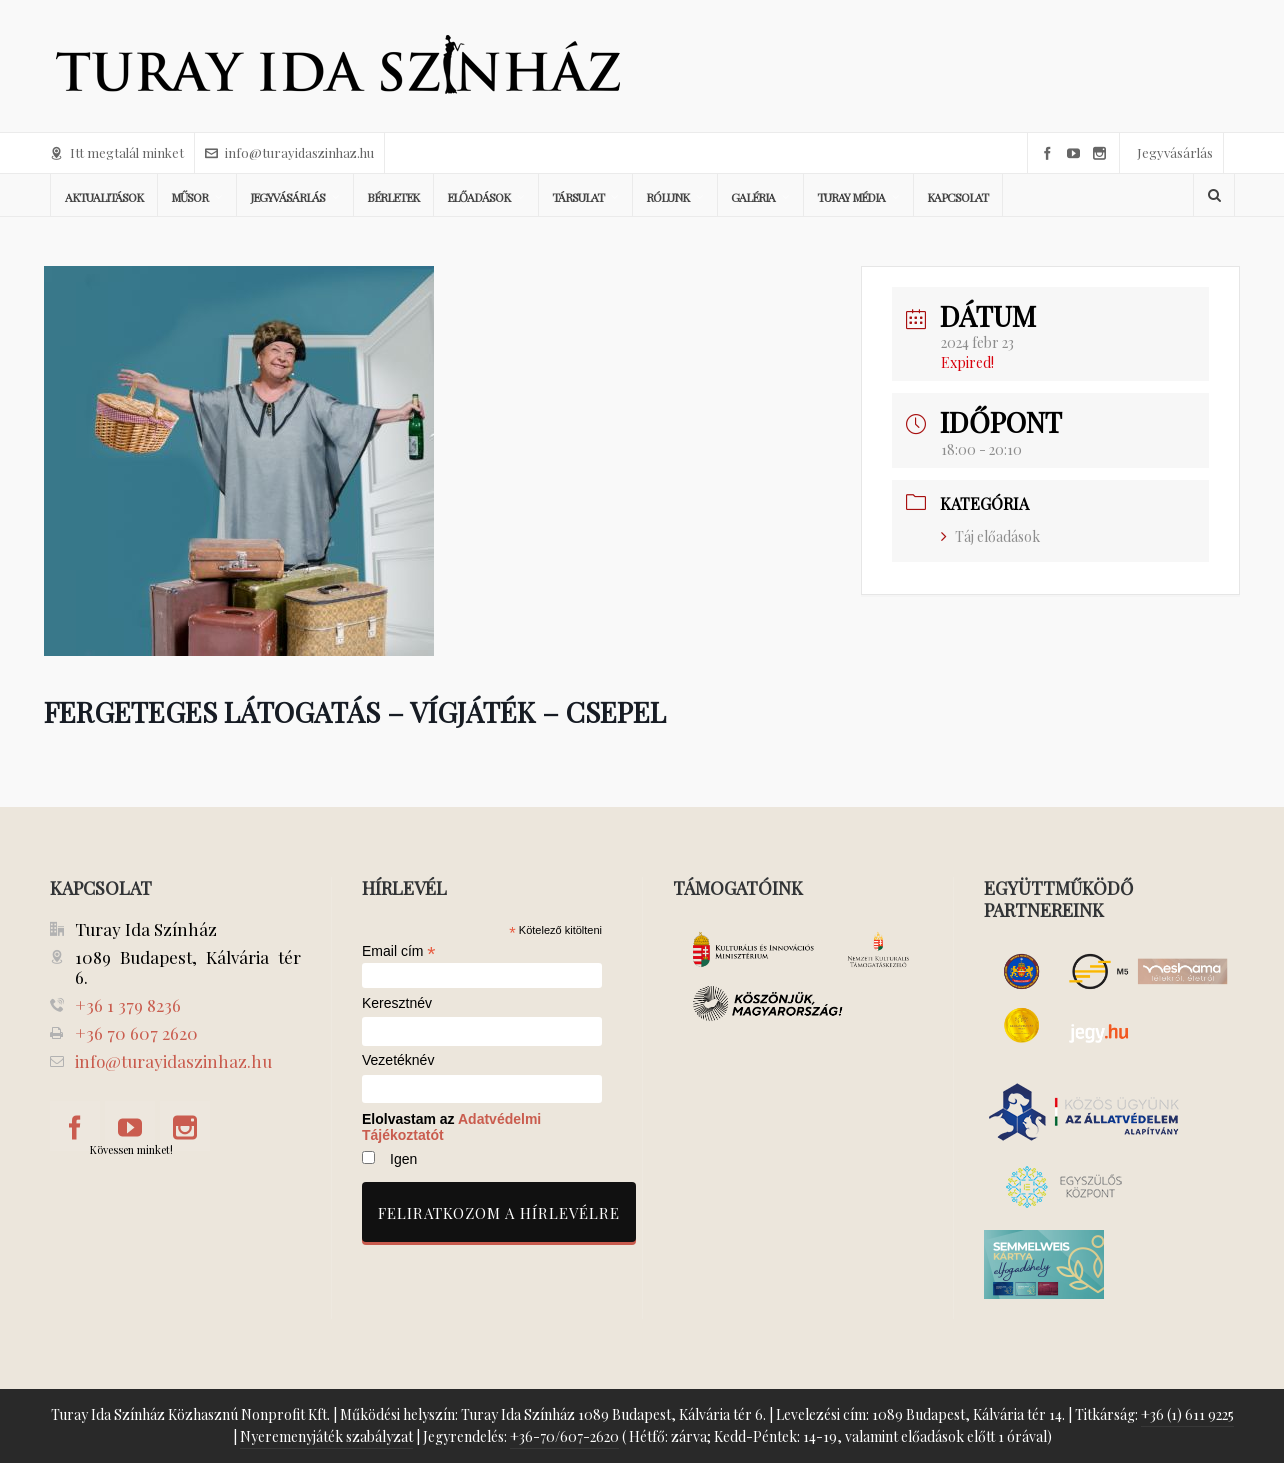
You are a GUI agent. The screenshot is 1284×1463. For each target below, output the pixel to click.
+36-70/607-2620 (564, 1436)
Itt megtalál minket (117, 152)
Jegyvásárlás (1175, 152)
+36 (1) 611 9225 (1187, 1414)
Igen (403, 1159)
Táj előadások (990, 536)
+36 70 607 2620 (136, 1033)
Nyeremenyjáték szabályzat (326, 1436)
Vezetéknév (398, 1060)
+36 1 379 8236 (128, 1005)
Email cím (399, 951)
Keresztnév (397, 1003)
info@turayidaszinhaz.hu (289, 152)
